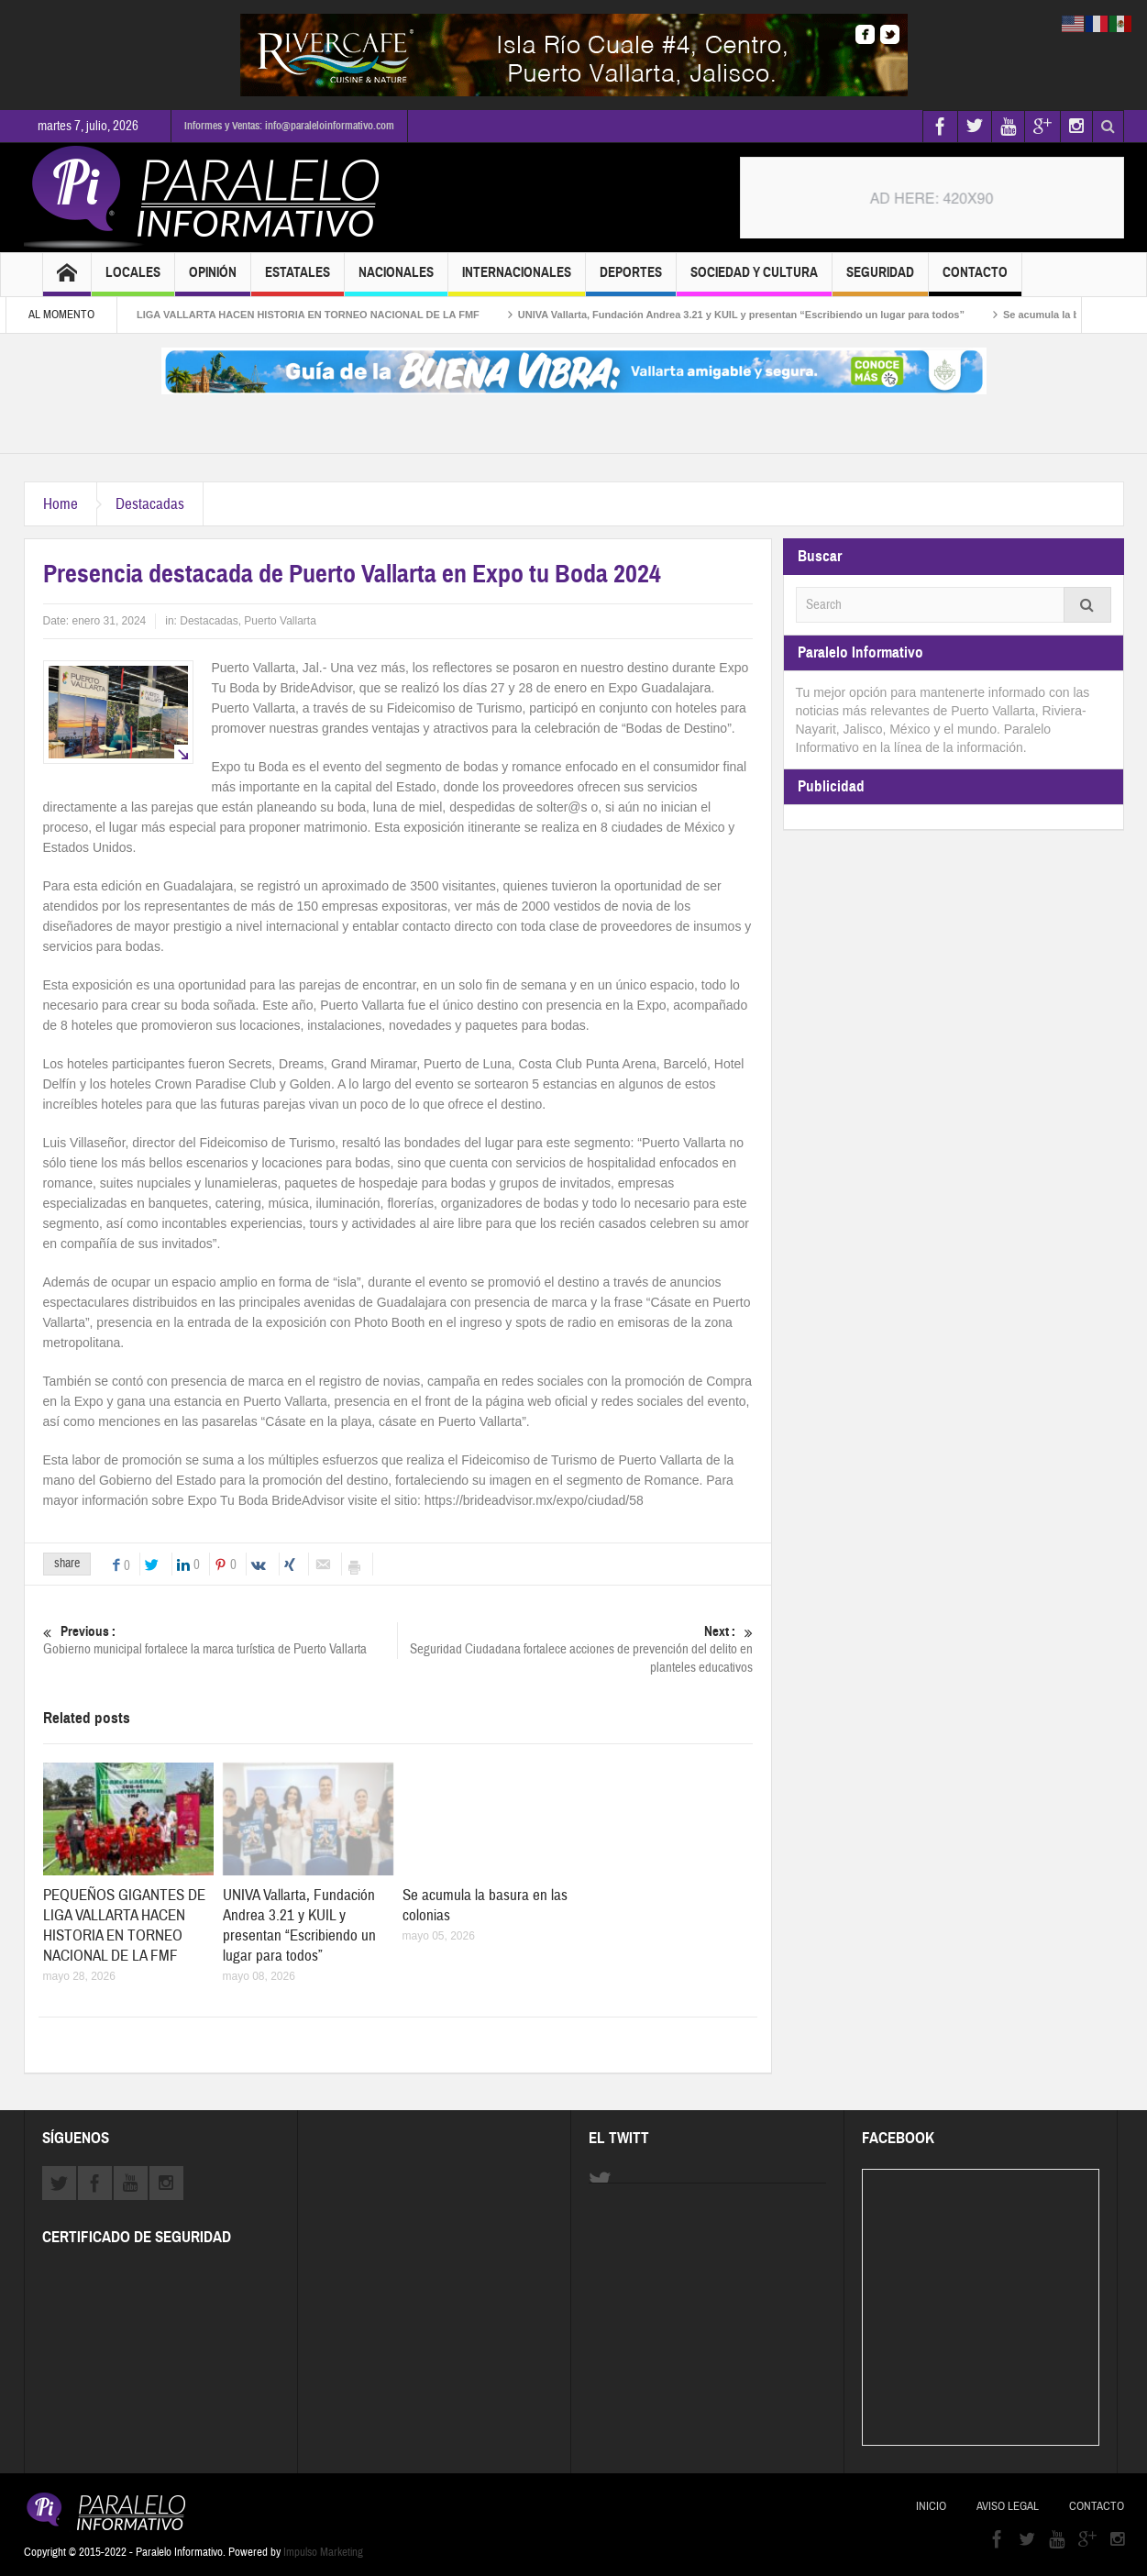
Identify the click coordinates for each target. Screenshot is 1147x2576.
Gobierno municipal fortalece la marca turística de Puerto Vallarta (220, 1640)
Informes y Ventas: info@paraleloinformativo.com (289, 125)
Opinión (212, 280)
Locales (133, 280)
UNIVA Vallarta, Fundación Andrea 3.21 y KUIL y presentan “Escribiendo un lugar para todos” (758, 314)
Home (60, 504)
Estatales (297, 280)
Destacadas (150, 504)
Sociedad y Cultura (754, 280)
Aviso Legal (1007, 2506)
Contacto (975, 280)
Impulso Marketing (323, 2552)
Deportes (631, 280)
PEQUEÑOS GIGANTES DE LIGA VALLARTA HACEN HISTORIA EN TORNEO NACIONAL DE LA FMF (259, 314)
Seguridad (880, 280)
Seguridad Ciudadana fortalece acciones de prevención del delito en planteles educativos (575, 1649)
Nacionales (396, 280)
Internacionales (516, 280)
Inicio (931, 2506)
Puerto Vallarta (280, 620)
